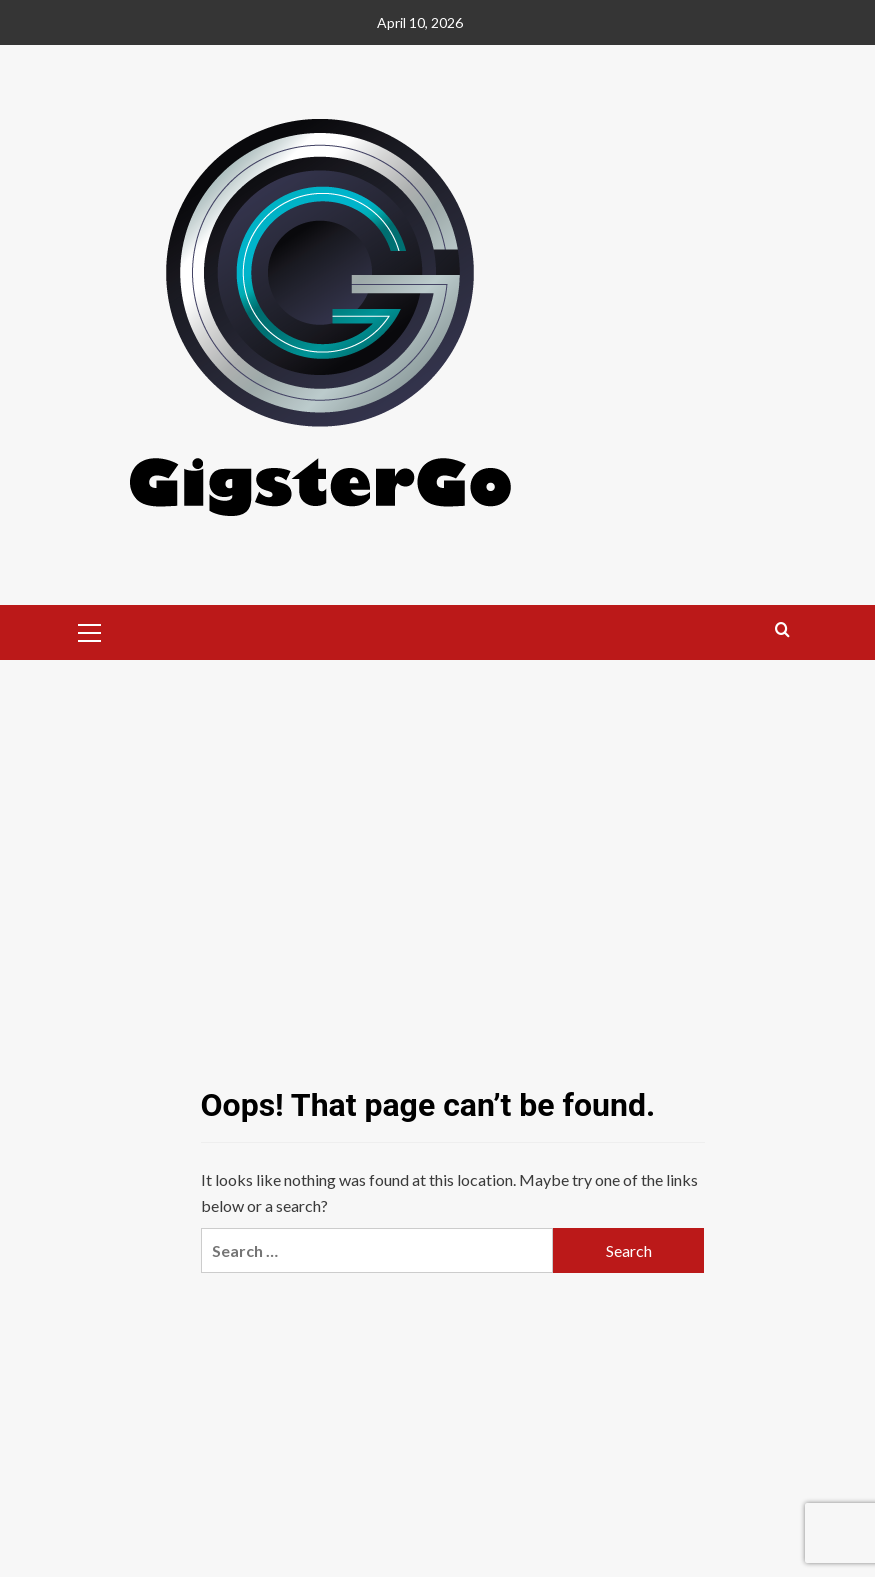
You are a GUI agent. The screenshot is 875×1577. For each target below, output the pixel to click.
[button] (90, 630)
